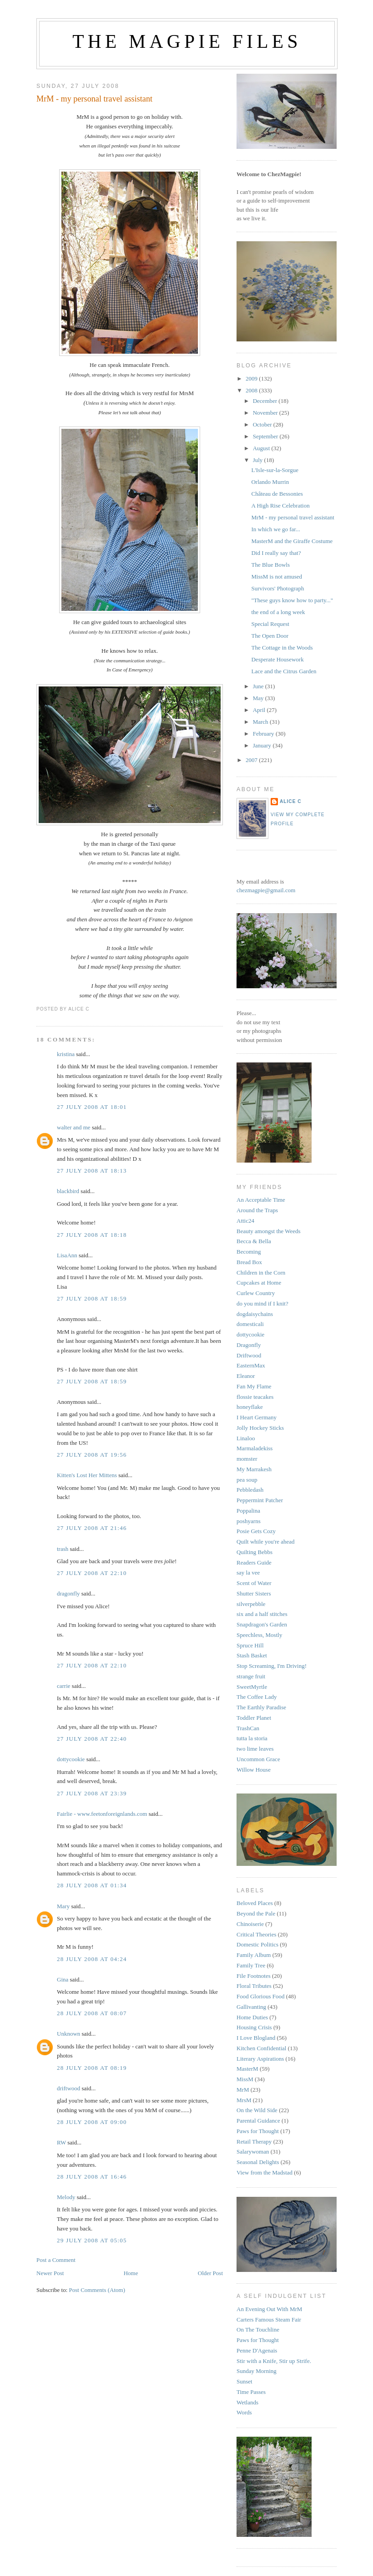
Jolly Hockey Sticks (260, 1427)
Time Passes (251, 2391)
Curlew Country (256, 1293)
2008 (252, 390)
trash (62, 1548)
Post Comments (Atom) (97, 2289)
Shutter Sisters (254, 1593)
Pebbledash (250, 1489)
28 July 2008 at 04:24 (92, 1959)
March (261, 721)
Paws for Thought (258, 2131)
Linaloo (246, 1438)
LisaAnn (67, 1255)
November (266, 412)
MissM (245, 2079)
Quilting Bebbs (254, 1552)
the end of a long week (278, 612)
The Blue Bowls (270, 564)
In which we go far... (275, 529)
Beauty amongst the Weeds (269, 1231)
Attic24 (245, 1220)
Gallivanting (251, 2006)
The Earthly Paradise (261, 1707)
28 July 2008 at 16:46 (92, 2176)
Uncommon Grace (258, 1759)
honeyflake (250, 1406)
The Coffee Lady (257, 1696)
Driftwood (249, 1355)
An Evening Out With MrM (269, 2309)
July (258, 460)
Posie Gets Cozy (256, 1531)
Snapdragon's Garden (262, 1624)
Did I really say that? (276, 552)
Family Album (254, 1954)
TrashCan (248, 1728)
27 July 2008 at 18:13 (92, 1170)
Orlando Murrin (270, 481)
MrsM (244, 2100)
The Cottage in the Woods (282, 647)
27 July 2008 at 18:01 (92, 1106)
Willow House (254, 1769)
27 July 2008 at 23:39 (92, 1793)
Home (131, 2273)
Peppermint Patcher (260, 1500)
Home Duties (252, 2017)
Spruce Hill (250, 1645)
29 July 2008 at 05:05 (92, 2240)
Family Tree (251, 1965)
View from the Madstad (264, 2172)
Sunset (244, 2381)
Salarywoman (253, 2151)
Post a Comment (56, 2259)
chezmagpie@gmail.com (266, 890)
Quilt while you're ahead (266, 1541)
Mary (63, 1906)
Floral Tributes (254, 1985)
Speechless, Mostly (259, 1634)
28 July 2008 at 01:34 (92, 1885)
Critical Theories (256, 1934)
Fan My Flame (254, 1386)
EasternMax (251, 1365)
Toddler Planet (254, 1717)
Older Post (210, 2273)
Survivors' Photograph (277, 588)
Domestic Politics (257, 1944)
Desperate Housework (277, 659)
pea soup (247, 1479)
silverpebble (251, 1603)
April (260, 709)
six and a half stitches (262, 1614)
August (262, 448)
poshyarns (249, 1521)
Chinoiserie (250, 1924)
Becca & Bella (254, 1241)
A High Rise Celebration (280, 505)
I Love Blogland (256, 2037)
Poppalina (248, 1510)
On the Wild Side (257, 2110)
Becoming (249, 1251)
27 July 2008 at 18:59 (92, 1298)
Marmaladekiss (254, 1448)
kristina (66, 1054)
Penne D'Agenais (257, 2350)
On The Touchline (258, 2329)
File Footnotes (254, 1975)
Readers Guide (254, 1562)
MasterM (247, 2068)
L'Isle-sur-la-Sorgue (274, 470)
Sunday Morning (257, 2371)
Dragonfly (249, 1344)
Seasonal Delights (258, 2162)
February (264, 733)
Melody (66, 2197)
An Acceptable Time (261, 1199)
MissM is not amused (276, 576)
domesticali (250, 1324)
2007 (252, 760)
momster (247, 1458)
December (266, 400)
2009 (252, 378)
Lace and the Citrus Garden (283, 671)
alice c (291, 801)
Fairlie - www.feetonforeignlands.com (102, 1813)
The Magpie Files (187, 41)
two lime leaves (255, 1748)
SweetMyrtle (252, 1686)
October (263, 424)
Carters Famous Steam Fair (269, 2319)
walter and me (74, 1127)
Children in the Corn (261, 1272)
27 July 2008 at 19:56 (92, 1454)
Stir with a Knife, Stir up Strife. (274, 2361)
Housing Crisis (254, 2027)
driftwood (68, 2088)
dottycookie (71, 1759)
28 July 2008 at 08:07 (92, 2013)
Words (244, 2412)
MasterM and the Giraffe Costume (292, 541)
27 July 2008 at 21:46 (92, 1527)
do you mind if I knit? (262, 1303)
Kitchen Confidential (261, 2048)
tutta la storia (252, 1738)
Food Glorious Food (260, 1996)
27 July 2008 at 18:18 (92, 1234)
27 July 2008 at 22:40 (92, 1738)
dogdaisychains (255, 1314)
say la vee (248, 1572)
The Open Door (269, 635)
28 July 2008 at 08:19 (92, 2067)
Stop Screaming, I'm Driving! (272, 1665)
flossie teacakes (255, 1396)
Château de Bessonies (276, 493)
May (259, 698)
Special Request (270, 623)
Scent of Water (254, 1583)
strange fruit (251, 1676)
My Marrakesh (254, 1469)
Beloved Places (255, 1903)
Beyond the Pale (256, 1913)
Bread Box (249, 1262)
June (259, 686)
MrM (243, 2089)
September (266, 436)
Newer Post (50, 2273)
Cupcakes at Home (259, 1282)
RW (61, 2142)
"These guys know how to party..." (292, 600)
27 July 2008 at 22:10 (92, 1573)
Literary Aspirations (260, 2058)
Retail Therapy (254, 2141)
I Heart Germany (257, 1417)
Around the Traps (257, 1210)
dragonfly (68, 1593)
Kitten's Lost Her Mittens (87, 1475)
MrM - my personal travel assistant (94, 98)
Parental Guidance (258, 2120)
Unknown (68, 2033)
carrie (64, 1685)
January (263, 745)
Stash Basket (252, 1655)
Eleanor (246, 1375)
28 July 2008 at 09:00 (92, 2122)
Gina (62, 1979)
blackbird (68, 1191)
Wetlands (247, 2402)
